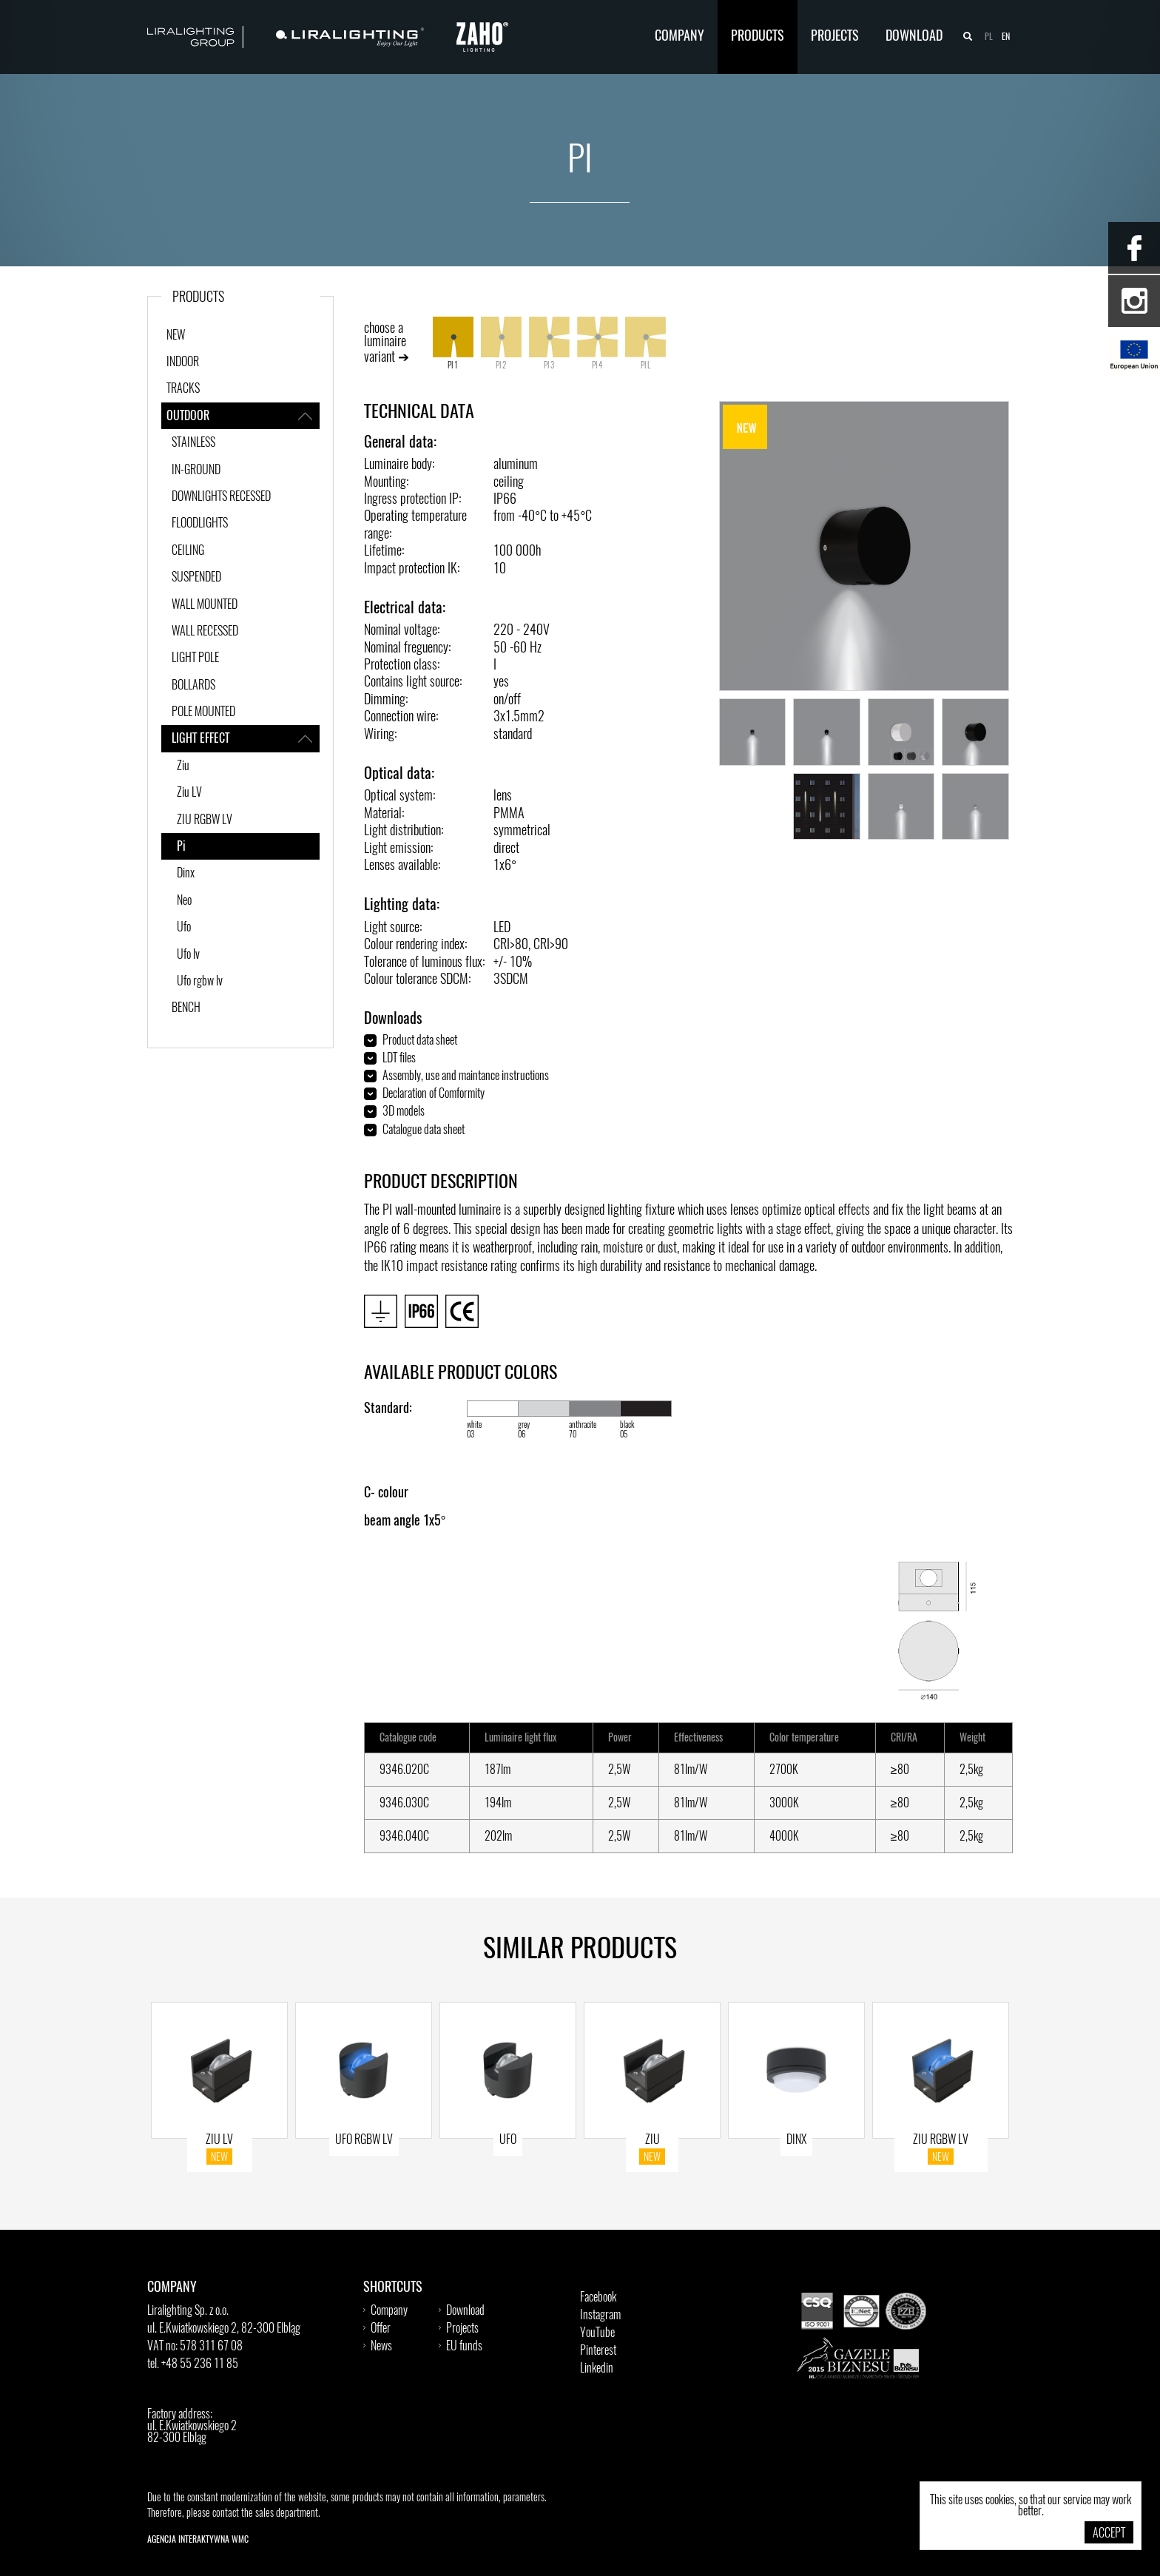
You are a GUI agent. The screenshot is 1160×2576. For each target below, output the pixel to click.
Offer (381, 2329)
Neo (184, 901)
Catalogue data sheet (423, 1130)
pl (989, 37)
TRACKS (183, 389)
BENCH (186, 1008)
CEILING (188, 551)
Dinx (186, 874)
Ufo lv (188, 955)
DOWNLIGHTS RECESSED (221, 497)
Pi (181, 847)
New (175, 336)
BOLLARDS (193, 686)
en (1006, 37)
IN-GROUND (196, 470)
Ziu (183, 766)
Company (679, 37)
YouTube (597, 2333)
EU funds (464, 2347)
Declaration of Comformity (433, 1094)
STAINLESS (193, 443)
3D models (403, 1112)
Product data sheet (419, 1041)
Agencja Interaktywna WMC (198, 2539)
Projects (835, 37)
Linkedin (596, 2369)
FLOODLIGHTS (200, 524)
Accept (1109, 2534)
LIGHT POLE (195, 658)
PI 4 (597, 343)
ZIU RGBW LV (204, 820)
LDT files (399, 1059)
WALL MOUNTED (204, 605)
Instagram (600, 2316)
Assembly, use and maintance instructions (465, 1076)
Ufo (184, 928)
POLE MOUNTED (203, 712)
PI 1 (453, 343)
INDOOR (182, 362)
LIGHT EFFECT (246, 738)
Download (914, 37)
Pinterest (598, 2351)
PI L (645, 343)
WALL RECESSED (205, 632)
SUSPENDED (196, 578)
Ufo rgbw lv (200, 982)
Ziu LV (189, 793)
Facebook (598, 2298)
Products (757, 37)
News (381, 2347)
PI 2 (501, 343)
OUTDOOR (243, 415)
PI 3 (549, 343)
